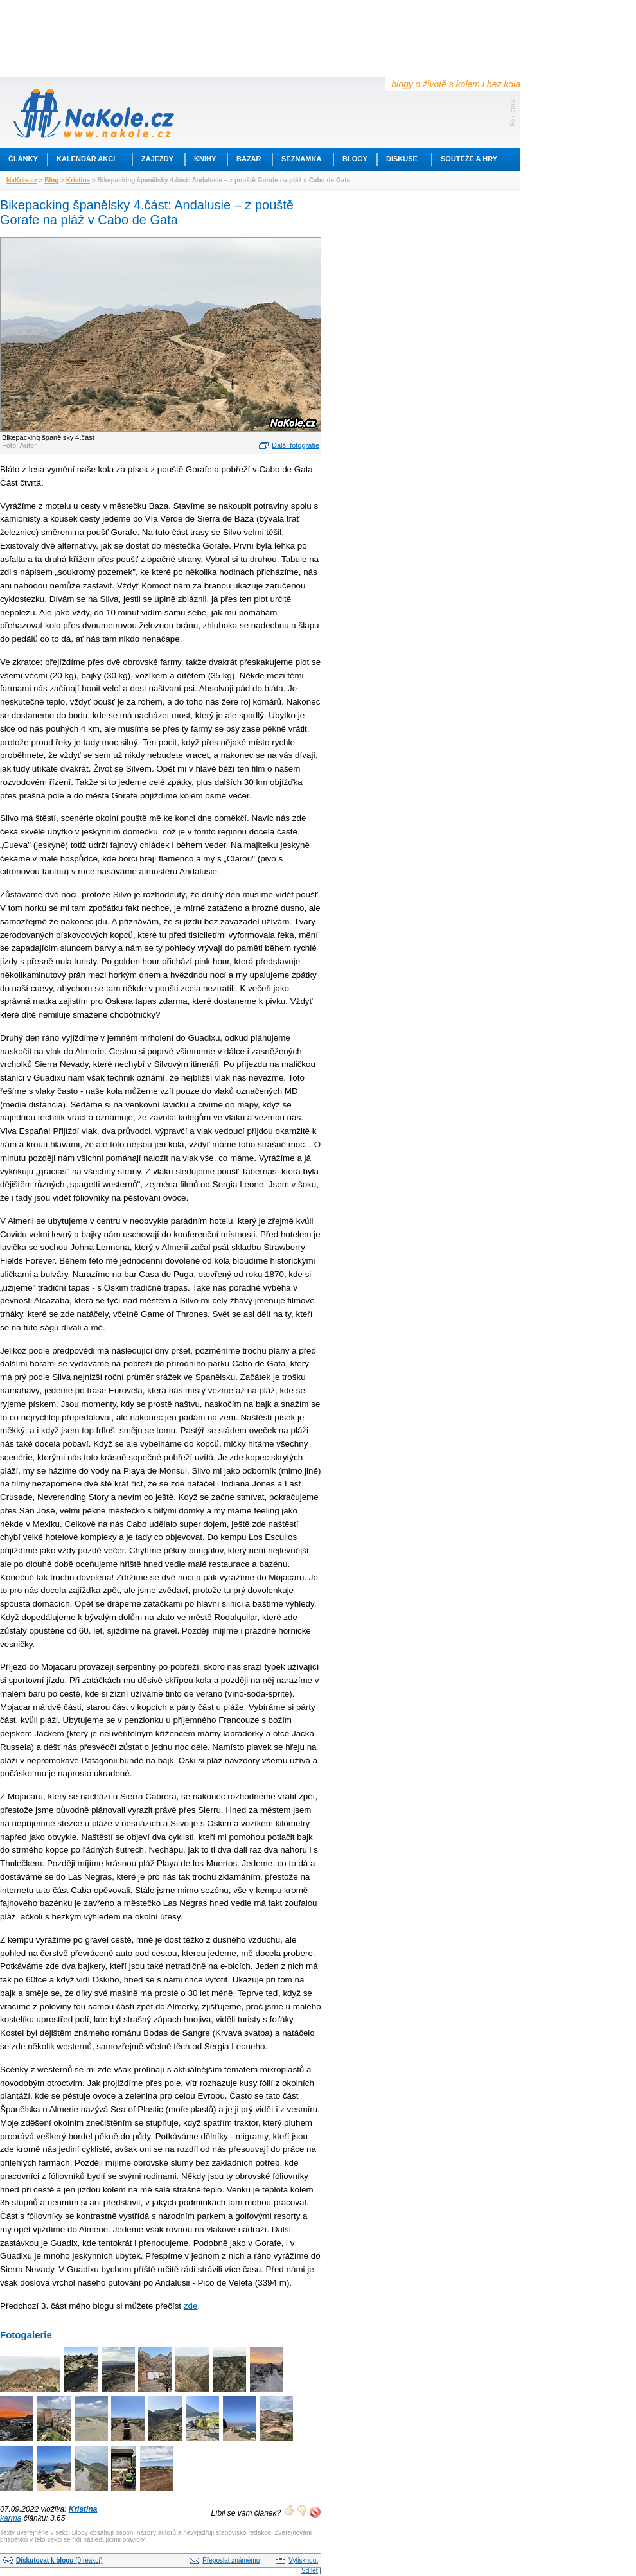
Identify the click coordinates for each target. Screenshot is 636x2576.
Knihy (205, 159)
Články (23, 159)
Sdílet (309, 2570)
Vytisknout (303, 2560)
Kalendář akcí (86, 159)
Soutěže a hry (469, 159)
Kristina (78, 180)
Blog (51, 180)
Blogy (354, 159)
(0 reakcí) (59, 2560)
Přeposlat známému (231, 2560)
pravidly (134, 2539)
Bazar (248, 159)
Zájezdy (157, 159)
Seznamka (301, 159)
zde (191, 2306)
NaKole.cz (21, 180)
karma (10, 2518)
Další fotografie (295, 445)
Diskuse (402, 159)
